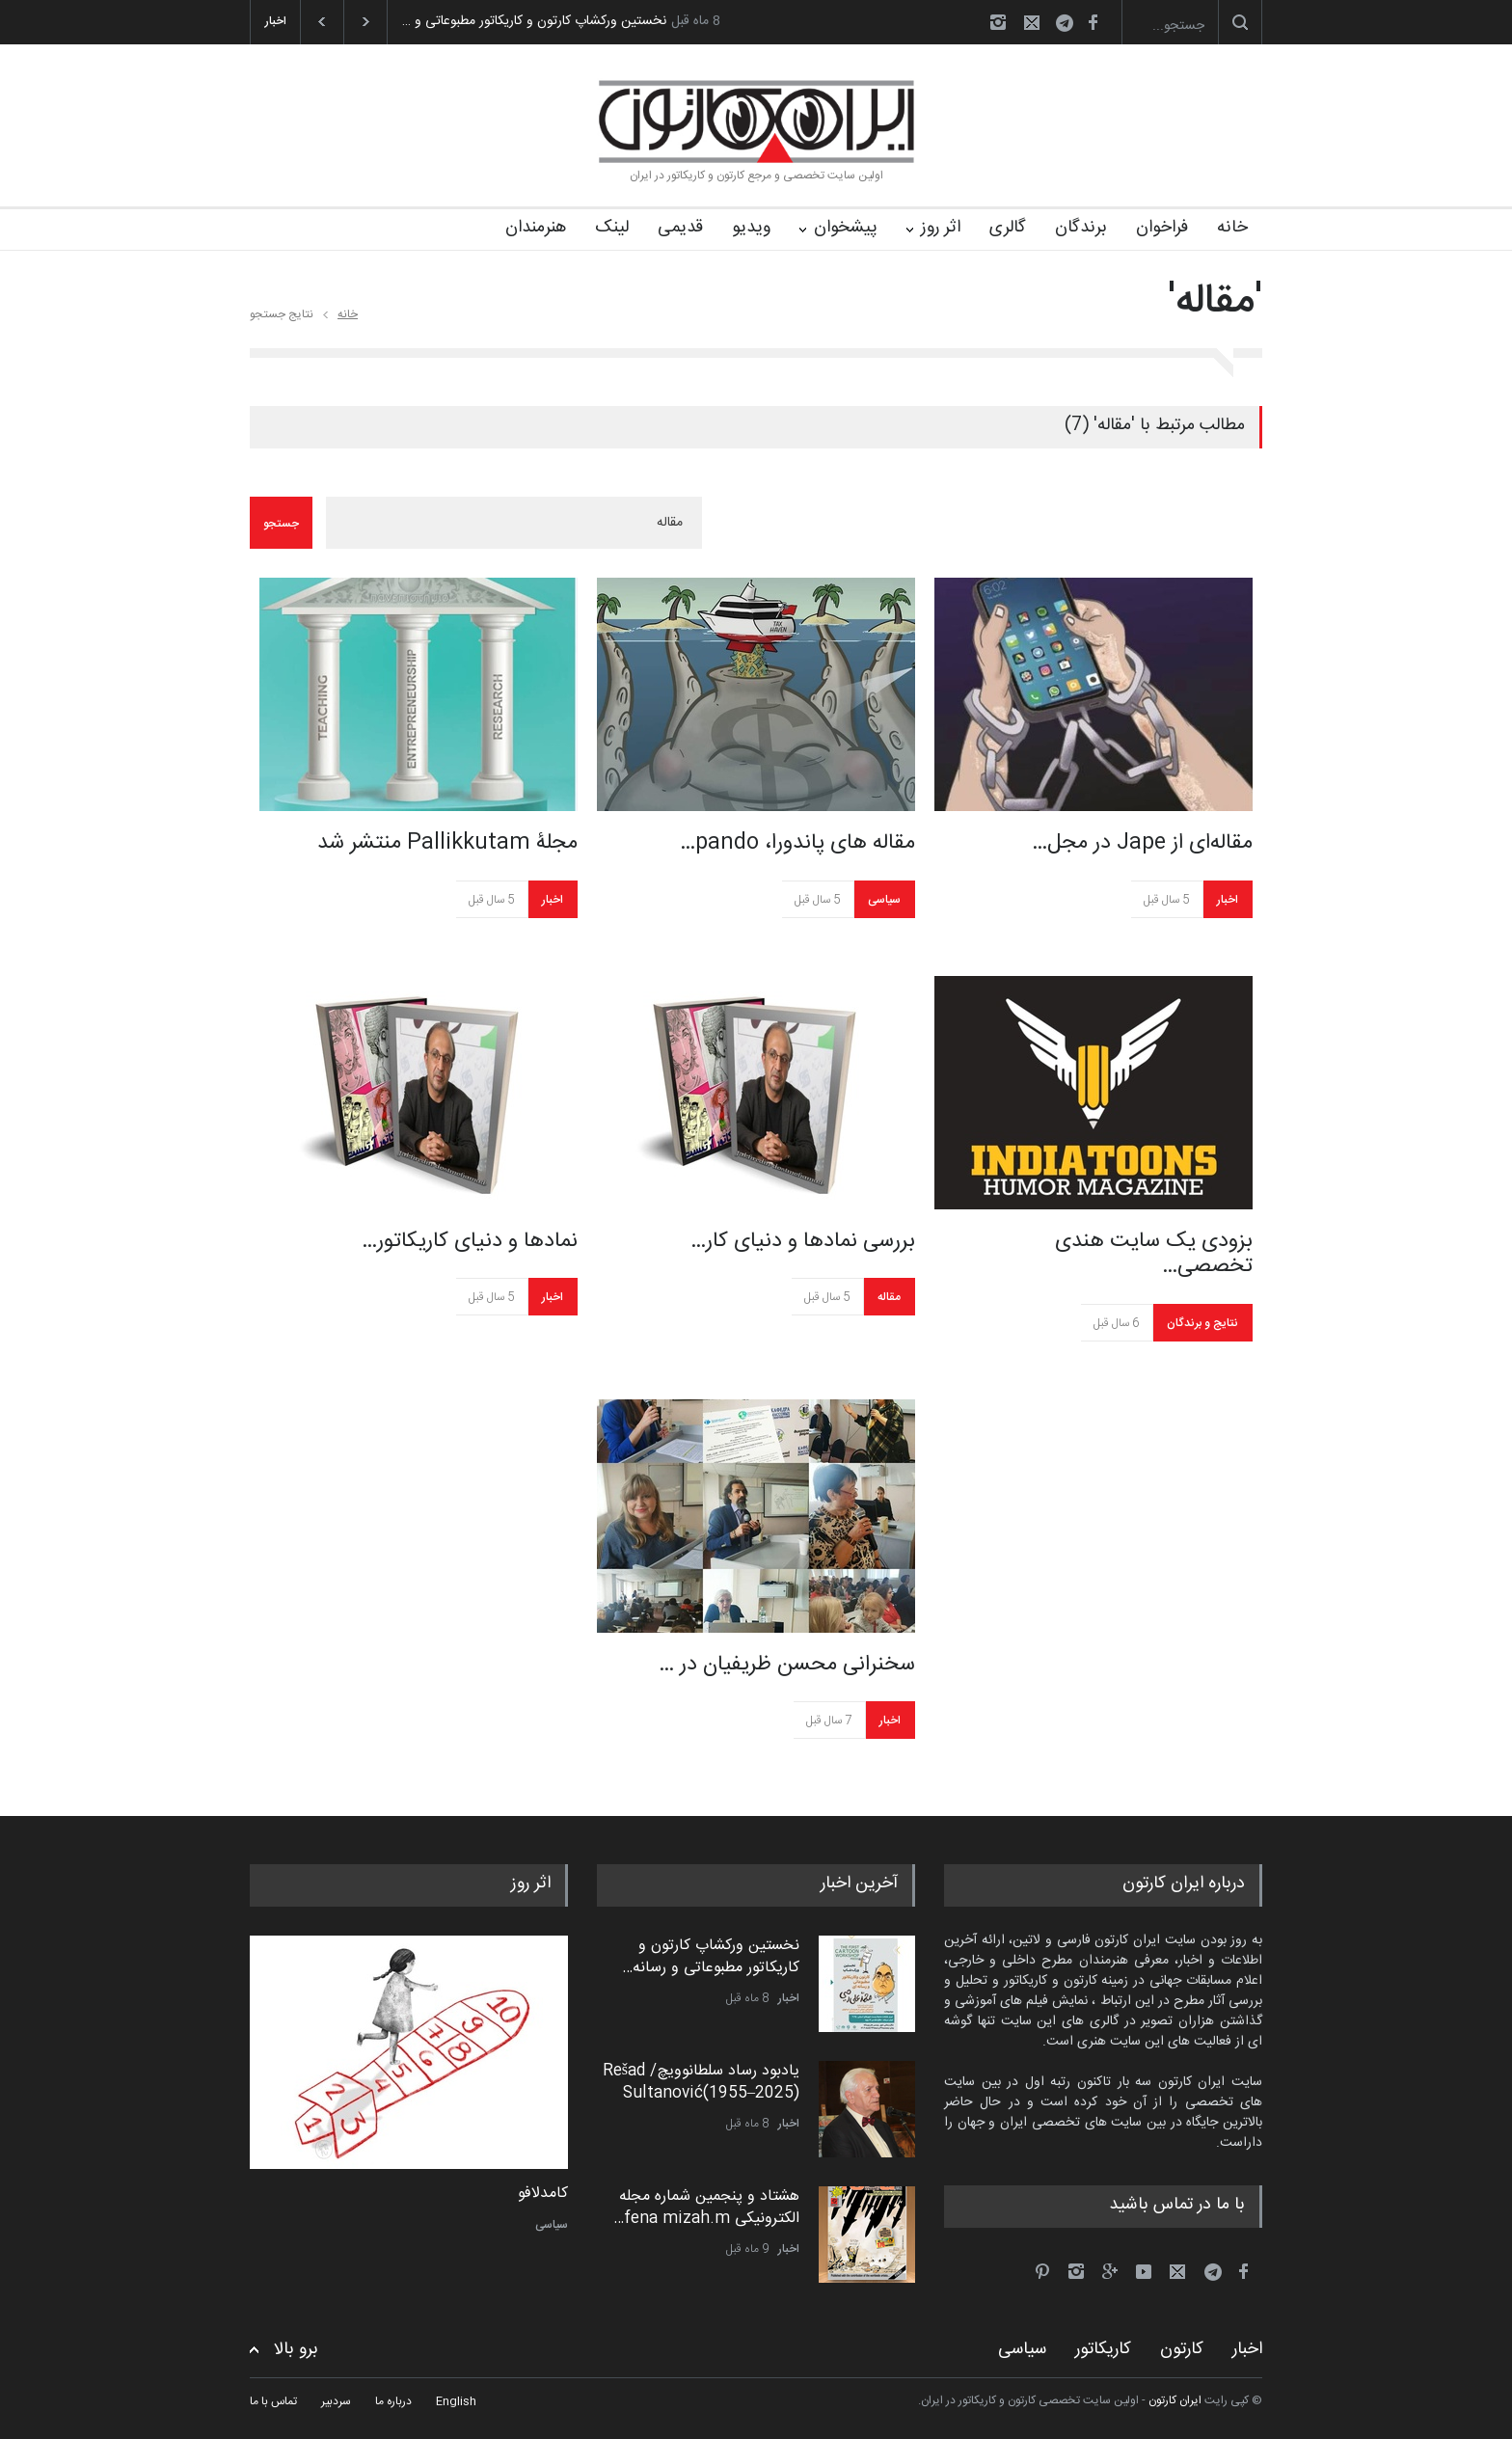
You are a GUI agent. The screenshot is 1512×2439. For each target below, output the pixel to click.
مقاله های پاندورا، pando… (797, 842)
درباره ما (393, 2401)
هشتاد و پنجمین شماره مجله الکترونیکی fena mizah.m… (706, 2207)
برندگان (1081, 227)
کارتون (1181, 2349)
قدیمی (680, 227)
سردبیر (336, 2401)
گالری (1007, 227)
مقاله (889, 1297)
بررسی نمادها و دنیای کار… (802, 1241)
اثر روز (940, 227)
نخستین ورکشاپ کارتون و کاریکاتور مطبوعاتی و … (534, 21)
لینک (612, 227)
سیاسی (884, 899)
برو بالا (296, 2350)
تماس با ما (273, 2401)
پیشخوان (846, 227)
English (456, 2401)
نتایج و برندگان (1202, 1323)
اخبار (552, 899)
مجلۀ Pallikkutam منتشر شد (447, 842)
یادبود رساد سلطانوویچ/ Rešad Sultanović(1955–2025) (701, 2081)
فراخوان (1162, 227)
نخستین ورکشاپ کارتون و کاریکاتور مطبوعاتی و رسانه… (710, 1956)
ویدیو (751, 227)
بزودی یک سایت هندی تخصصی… (1154, 1254)
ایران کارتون (1175, 2400)
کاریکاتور (1103, 2349)
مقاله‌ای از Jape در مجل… (1142, 842)
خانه (1232, 227)
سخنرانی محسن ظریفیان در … (787, 1664)
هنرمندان (535, 227)
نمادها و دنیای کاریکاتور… (470, 1241)
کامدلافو (543, 2194)
